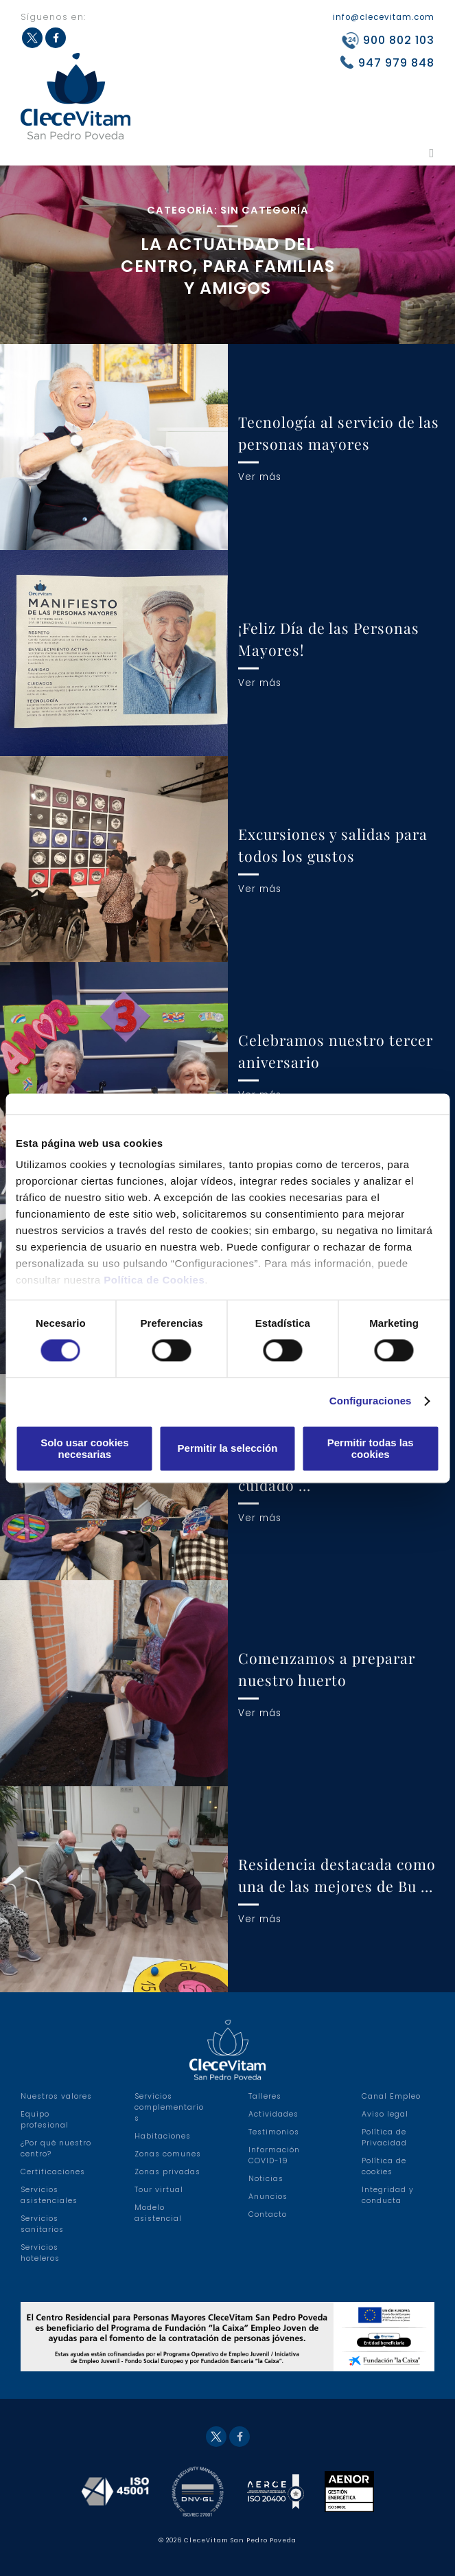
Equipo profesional (45, 2119)
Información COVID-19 (274, 2155)
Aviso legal (385, 2114)
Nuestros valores (56, 2096)
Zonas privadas (167, 2172)
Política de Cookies (154, 1280)
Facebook (239, 2436)
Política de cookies (384, 2166)
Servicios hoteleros (40, 2253)
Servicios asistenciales (49, 2195)
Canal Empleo (391, 2096)
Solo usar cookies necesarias (84, 1448)
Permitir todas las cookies (370, 1448)
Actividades (273, 2114)
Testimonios (273, 2132)
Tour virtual (159, 2190)
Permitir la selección (228, 1449)
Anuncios (268, 2196)
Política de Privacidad (384, 2137)
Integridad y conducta (388, 2195)
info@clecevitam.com (383, 17)
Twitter (216, 2436)
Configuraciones (370, 1401)
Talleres (264, 2096)
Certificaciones (53, 2172)
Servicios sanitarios (42, 2224)
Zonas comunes (168, 2154)
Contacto (267, 2214)
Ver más (259, 476)
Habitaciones (163, 2136)
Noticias (265, 2179)
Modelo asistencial (158, 2213)
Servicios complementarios (169, 2107)
